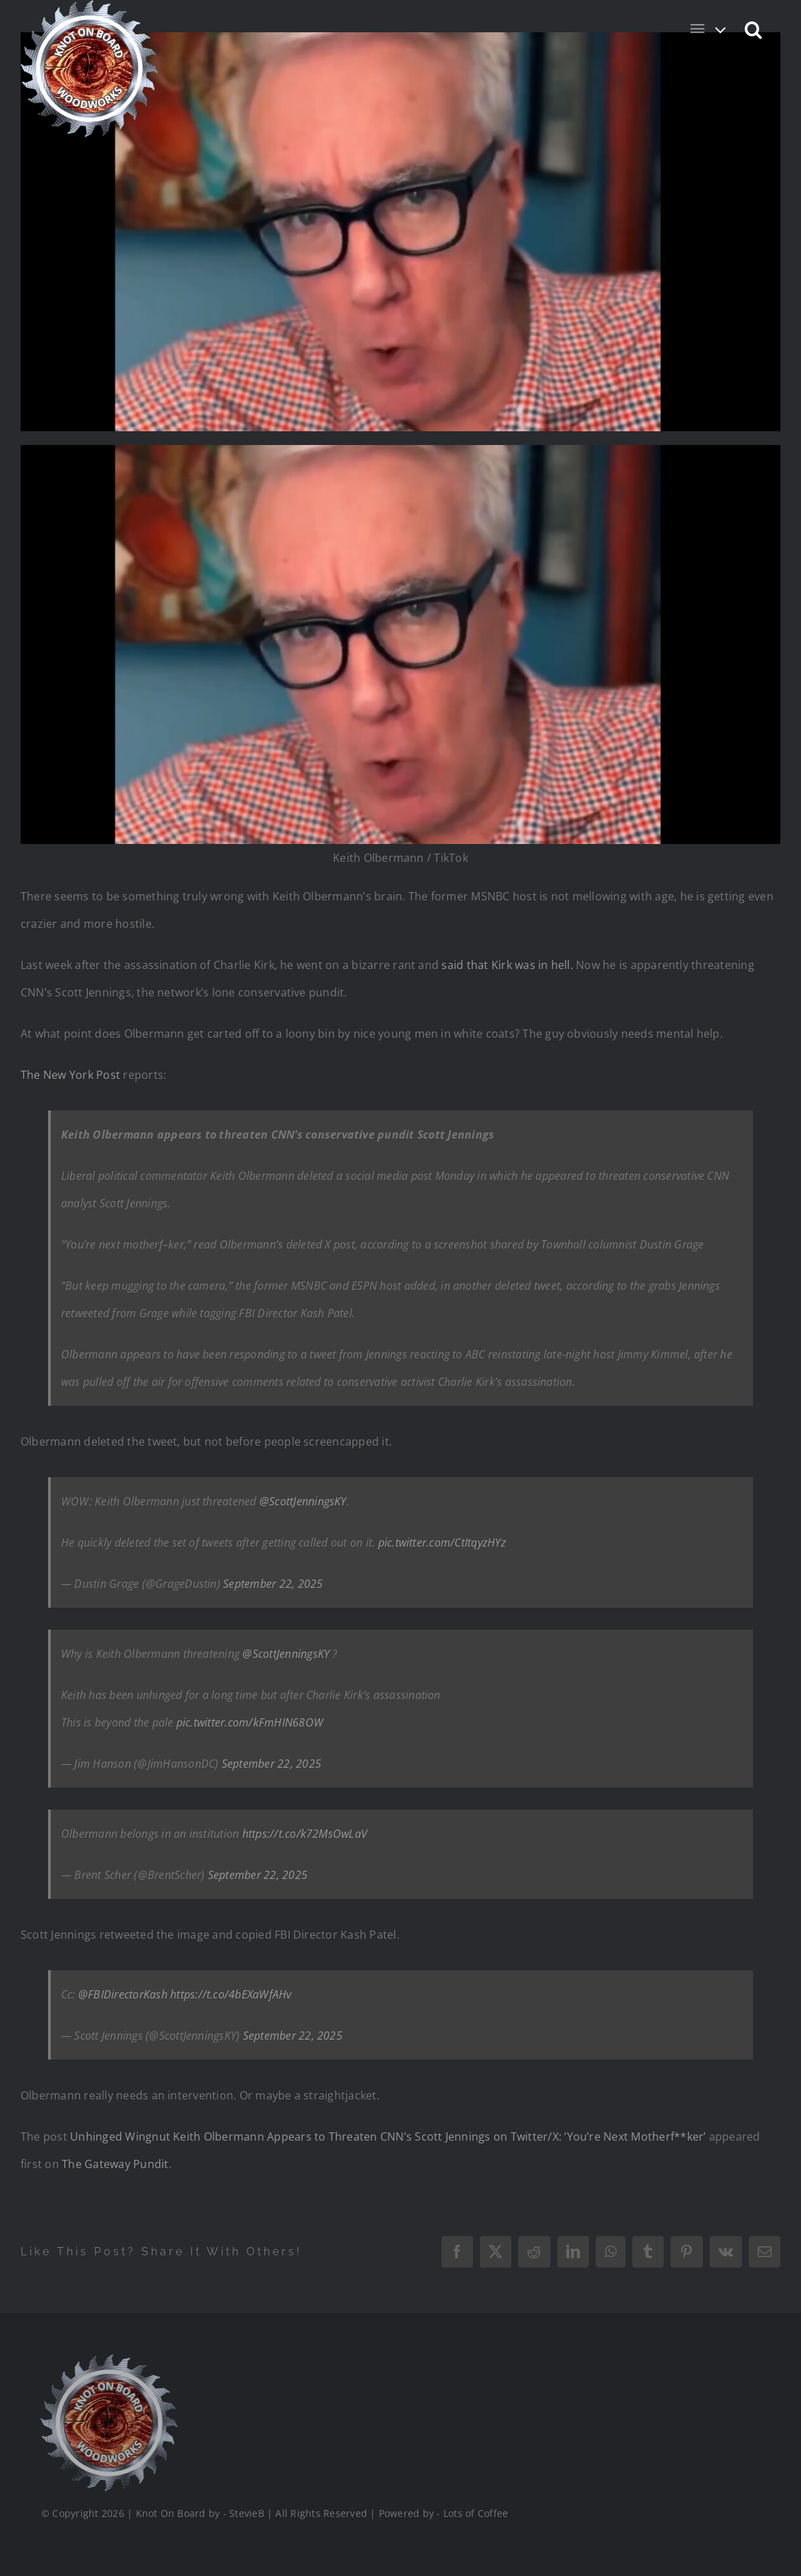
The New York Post (70, 1074)
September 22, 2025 (273, 1583)
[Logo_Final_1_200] (107, 2359)
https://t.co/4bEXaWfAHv (231, 1994)
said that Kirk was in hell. (506, 964)
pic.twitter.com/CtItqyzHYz (442, 1542)
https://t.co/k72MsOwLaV (305, 1833)
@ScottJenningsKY (303, 1501)
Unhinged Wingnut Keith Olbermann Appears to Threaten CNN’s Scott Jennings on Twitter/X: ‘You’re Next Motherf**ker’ (388, 2136)
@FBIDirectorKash (122, 1994)
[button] (754, 29)
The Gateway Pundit (115, 2164)
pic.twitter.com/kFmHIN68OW (249, 1722)
